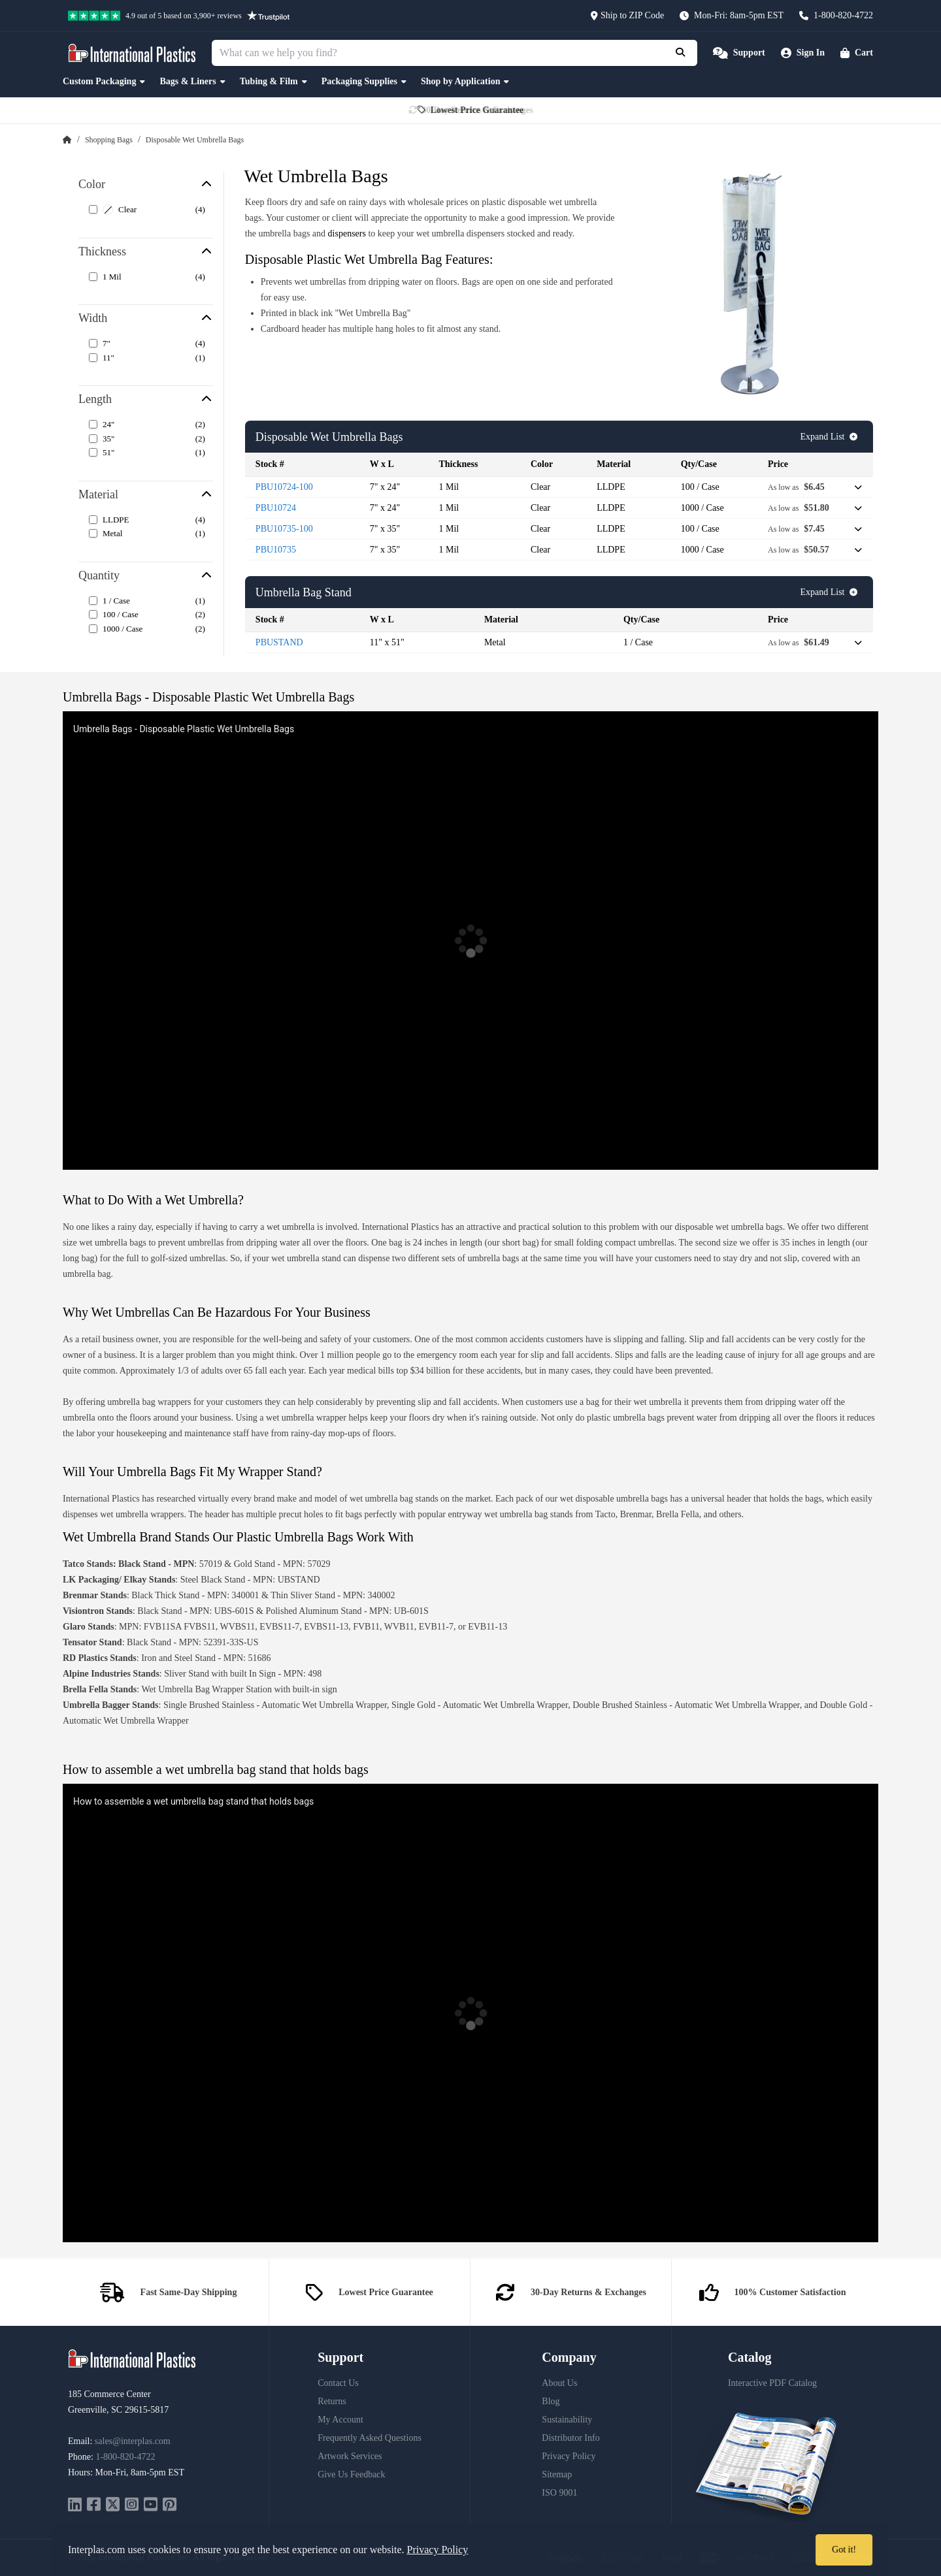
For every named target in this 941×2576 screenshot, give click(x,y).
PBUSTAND (279, 642)
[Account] (803, 52)
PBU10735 (276, 550)
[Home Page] (67, 139)
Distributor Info (570, 2438)
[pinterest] (169, 2505)
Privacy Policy (568, 2456)
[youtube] (150, 2505)
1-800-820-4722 (125, 2457)
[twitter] (113, 2505)
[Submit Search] (681, 53)
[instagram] (132, 2505)
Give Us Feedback (351, 2474)
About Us (559, 2383)
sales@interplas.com (133, 2441)
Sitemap (557, 2474)
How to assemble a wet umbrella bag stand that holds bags (193, 1801)
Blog (550, 2401)
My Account (340, 2419)
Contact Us (338, 2383)
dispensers (347, 233)
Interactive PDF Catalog (772, 2383)
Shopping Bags (109, 139)
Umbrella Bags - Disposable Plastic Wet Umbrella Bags (183, 729)
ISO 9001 (559, 2493)
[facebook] (94, 2505)
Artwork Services (350, 2456)
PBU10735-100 (284, 529)
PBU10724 (276, 508)
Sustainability (567, 2419)
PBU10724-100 (284, 487)
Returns (332, 2401)
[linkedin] (75, 2505)
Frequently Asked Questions (369, 2438)
